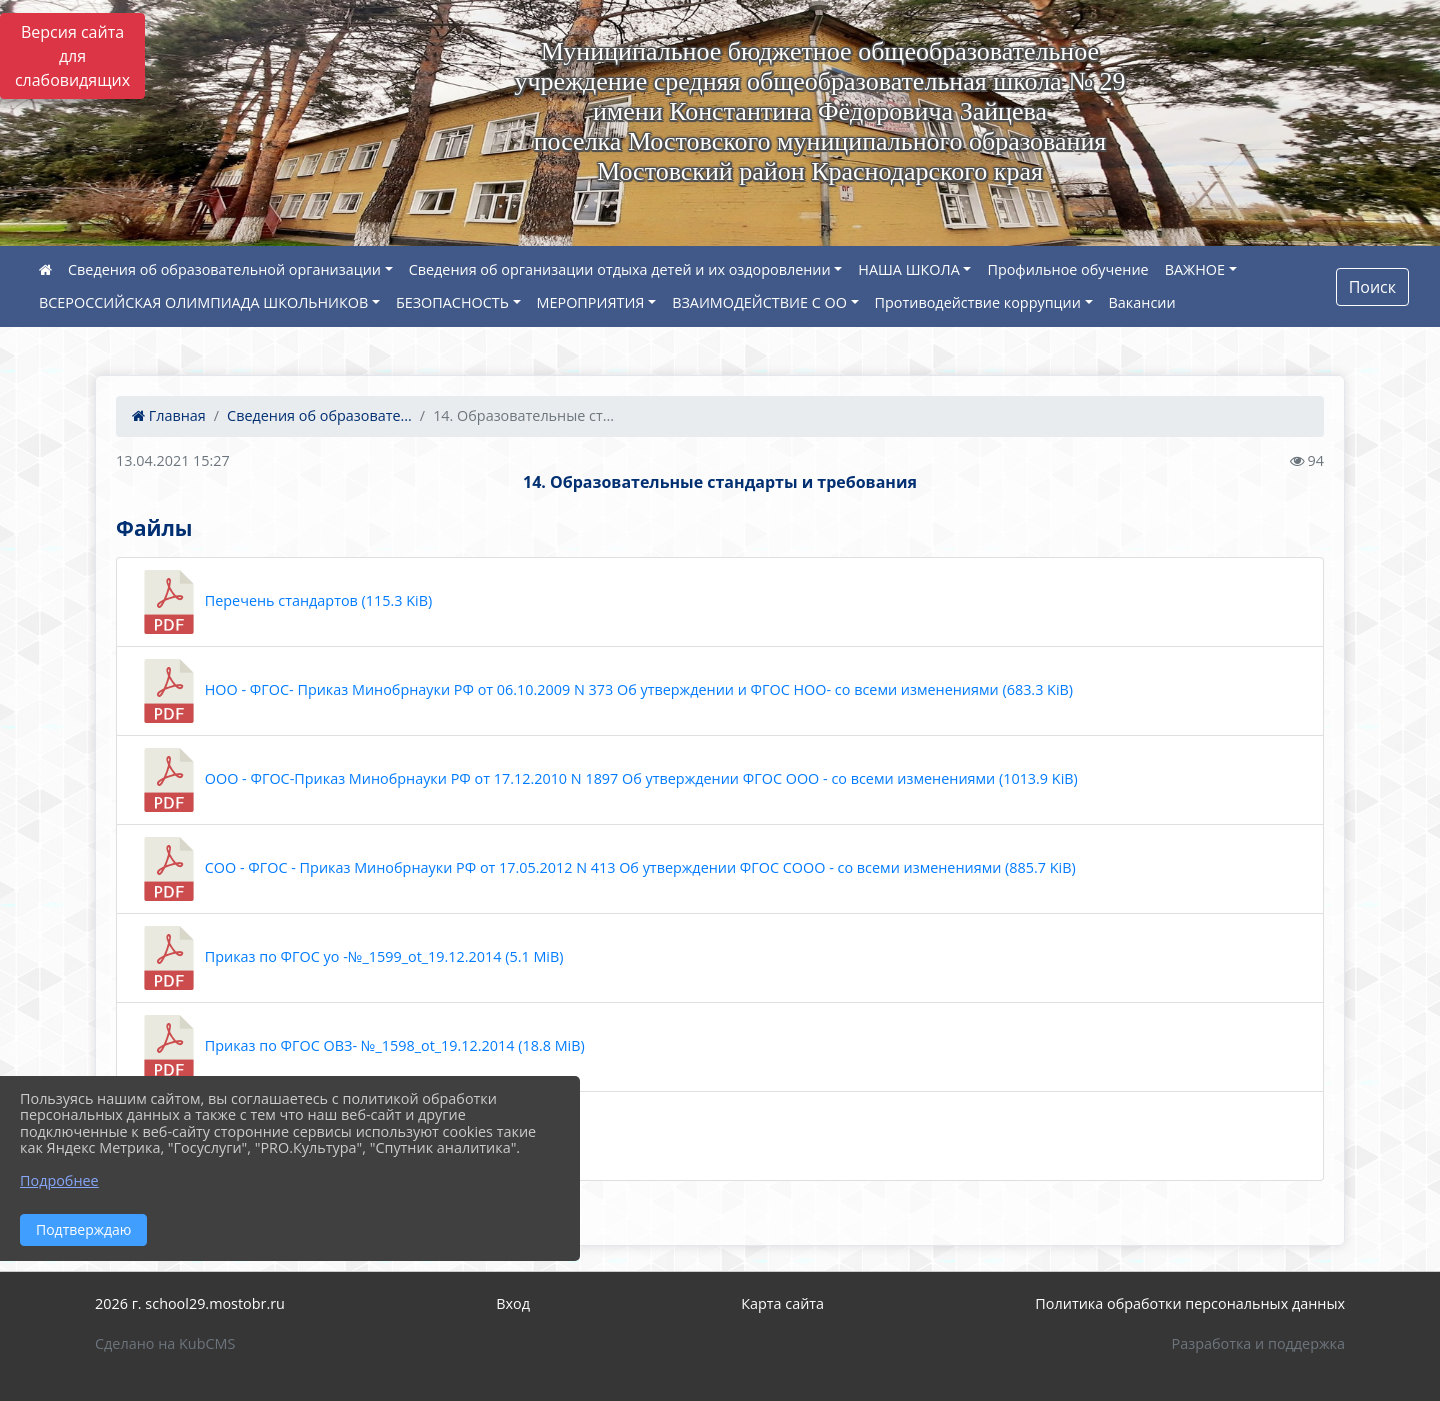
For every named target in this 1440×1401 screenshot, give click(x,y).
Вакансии (1142, 302)
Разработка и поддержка (1258, 1343)
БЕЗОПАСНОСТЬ (452, 302)
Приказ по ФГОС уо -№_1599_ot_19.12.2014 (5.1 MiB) (350, 958)
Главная (169, 415)
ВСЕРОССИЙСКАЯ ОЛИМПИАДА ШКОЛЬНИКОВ (203, 302)
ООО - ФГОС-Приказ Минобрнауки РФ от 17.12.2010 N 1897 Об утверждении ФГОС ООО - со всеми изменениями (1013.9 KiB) (607, 780)
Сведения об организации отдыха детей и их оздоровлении (620, 269)
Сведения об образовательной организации (224, 269)
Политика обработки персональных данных (1190, 1303)
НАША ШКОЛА (908, 269)
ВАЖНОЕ (1195, 269)
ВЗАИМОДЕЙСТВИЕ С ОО (759, 302)
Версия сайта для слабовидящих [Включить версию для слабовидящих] (72, 56)
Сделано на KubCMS (165, 1343)
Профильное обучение (1067, 269)
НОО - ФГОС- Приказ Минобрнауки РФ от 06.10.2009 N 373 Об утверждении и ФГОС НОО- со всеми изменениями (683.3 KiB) (605, 691)
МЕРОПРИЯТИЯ (591, 302)
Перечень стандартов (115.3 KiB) (284, 602)
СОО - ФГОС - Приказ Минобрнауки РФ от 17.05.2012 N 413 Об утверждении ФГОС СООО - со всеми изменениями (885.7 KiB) (606, 869)
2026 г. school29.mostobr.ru (190, 1303)
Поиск (1372, 287)
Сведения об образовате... (319, 415)
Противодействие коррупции (978, 302)
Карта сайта (782, 1303)
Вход (513, 1303)
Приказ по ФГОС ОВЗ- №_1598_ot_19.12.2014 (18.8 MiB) (361, 1047)
